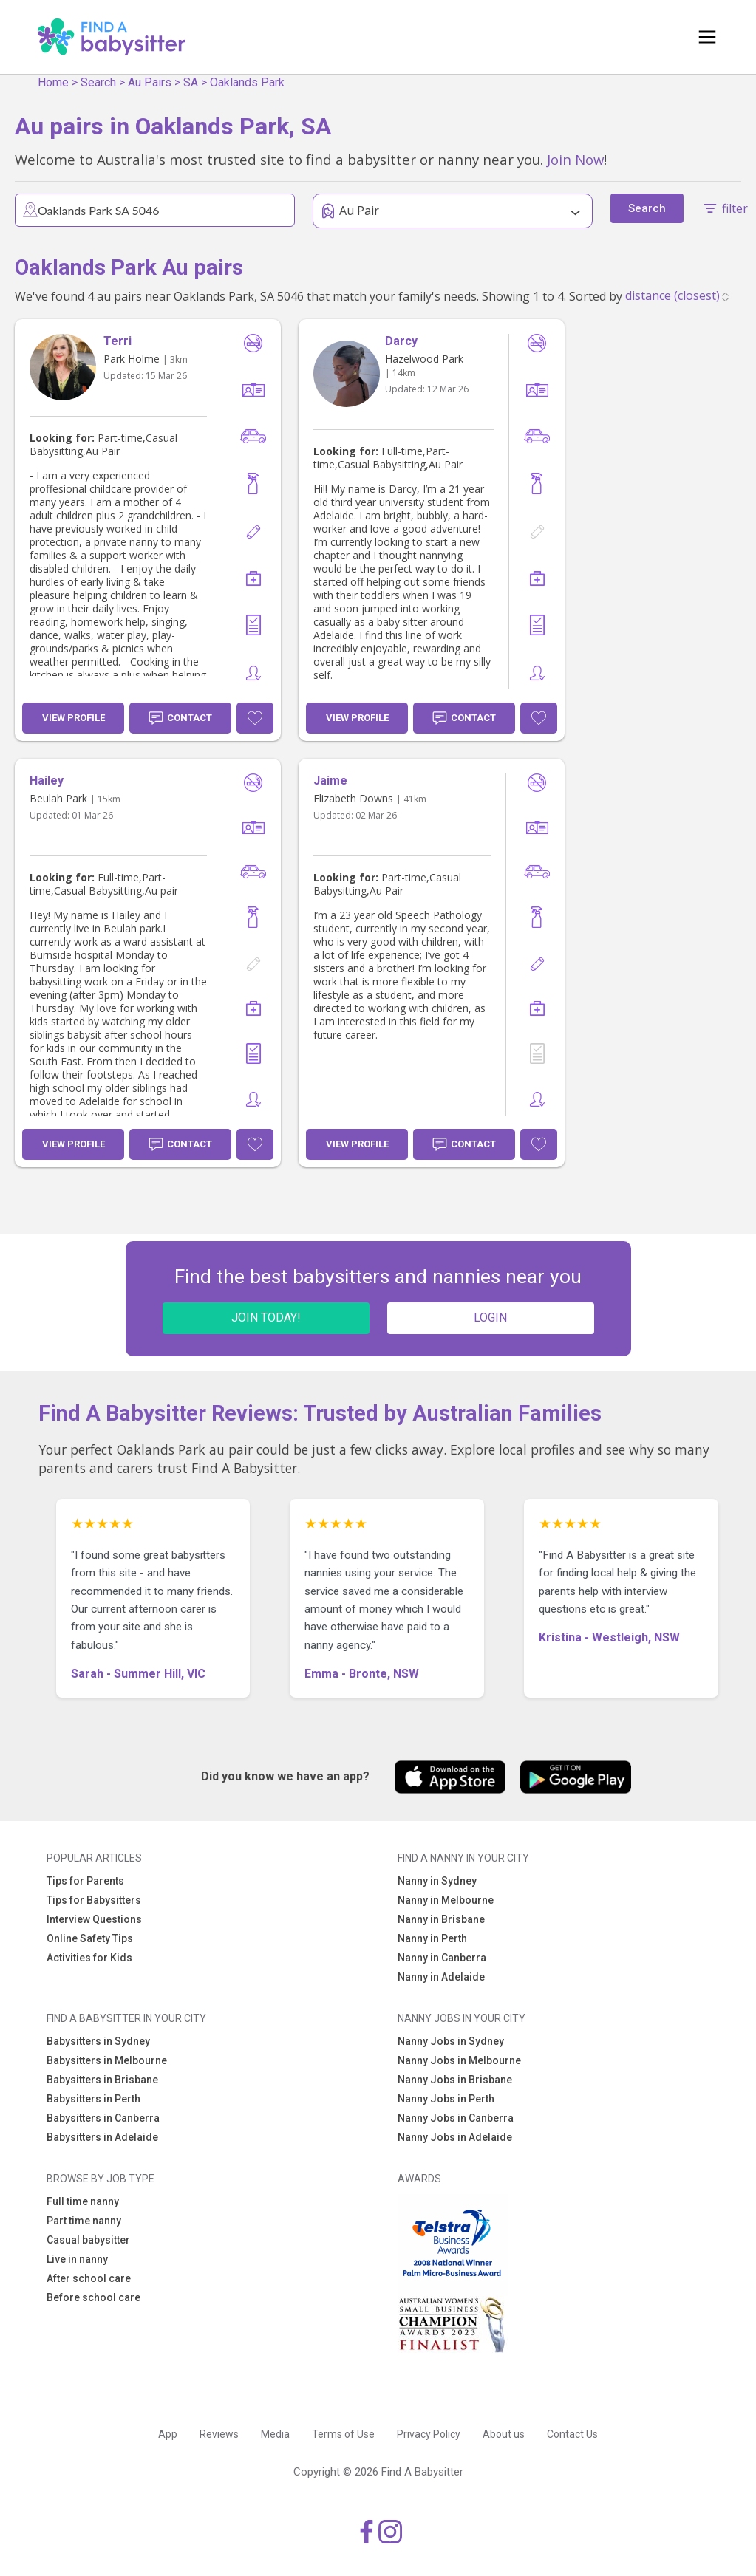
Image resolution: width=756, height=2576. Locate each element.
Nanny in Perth (432, 1938)
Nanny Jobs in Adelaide (455, 2137)
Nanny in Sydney (437, 1881)
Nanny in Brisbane (441, 1919)
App (167, 2434)
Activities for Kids (89, 1958)
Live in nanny (77, 2259)
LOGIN (490, 1318)
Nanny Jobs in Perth (446, 2099)
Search (98, 82)
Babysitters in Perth (93, 2099)
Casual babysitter (88, 2240)
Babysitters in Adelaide (102, 2137)
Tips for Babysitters (94, 1900)
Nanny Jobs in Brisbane (455, 2079)
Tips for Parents (85, 1881)
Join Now (575, 159)
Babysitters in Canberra (103, 2118)
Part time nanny (84, 2221)
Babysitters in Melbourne (107, 2060)
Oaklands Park (247, 82)
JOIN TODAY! (266, 1318)
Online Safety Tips (90, 1938)
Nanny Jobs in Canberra (456, 2118)
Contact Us (572, 2434)
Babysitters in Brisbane (102, 2079)
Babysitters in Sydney (98, 2041)
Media (275, 2434)
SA (190, 82)
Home (53, 82)
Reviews (219, 2434)
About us (504, 2434)
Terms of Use (343, 2434)
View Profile (73, 717)
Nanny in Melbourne (446, 1900)
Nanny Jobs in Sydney (451, 2041)
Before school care (93, 2297)
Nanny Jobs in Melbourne (459, 2060)
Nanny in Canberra (442, 1958)
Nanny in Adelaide (441, 1977)
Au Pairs (149, 82)
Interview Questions (94, 1919)
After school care (89, 2278)
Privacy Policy (428, 2434)
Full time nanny (83, 2201)
